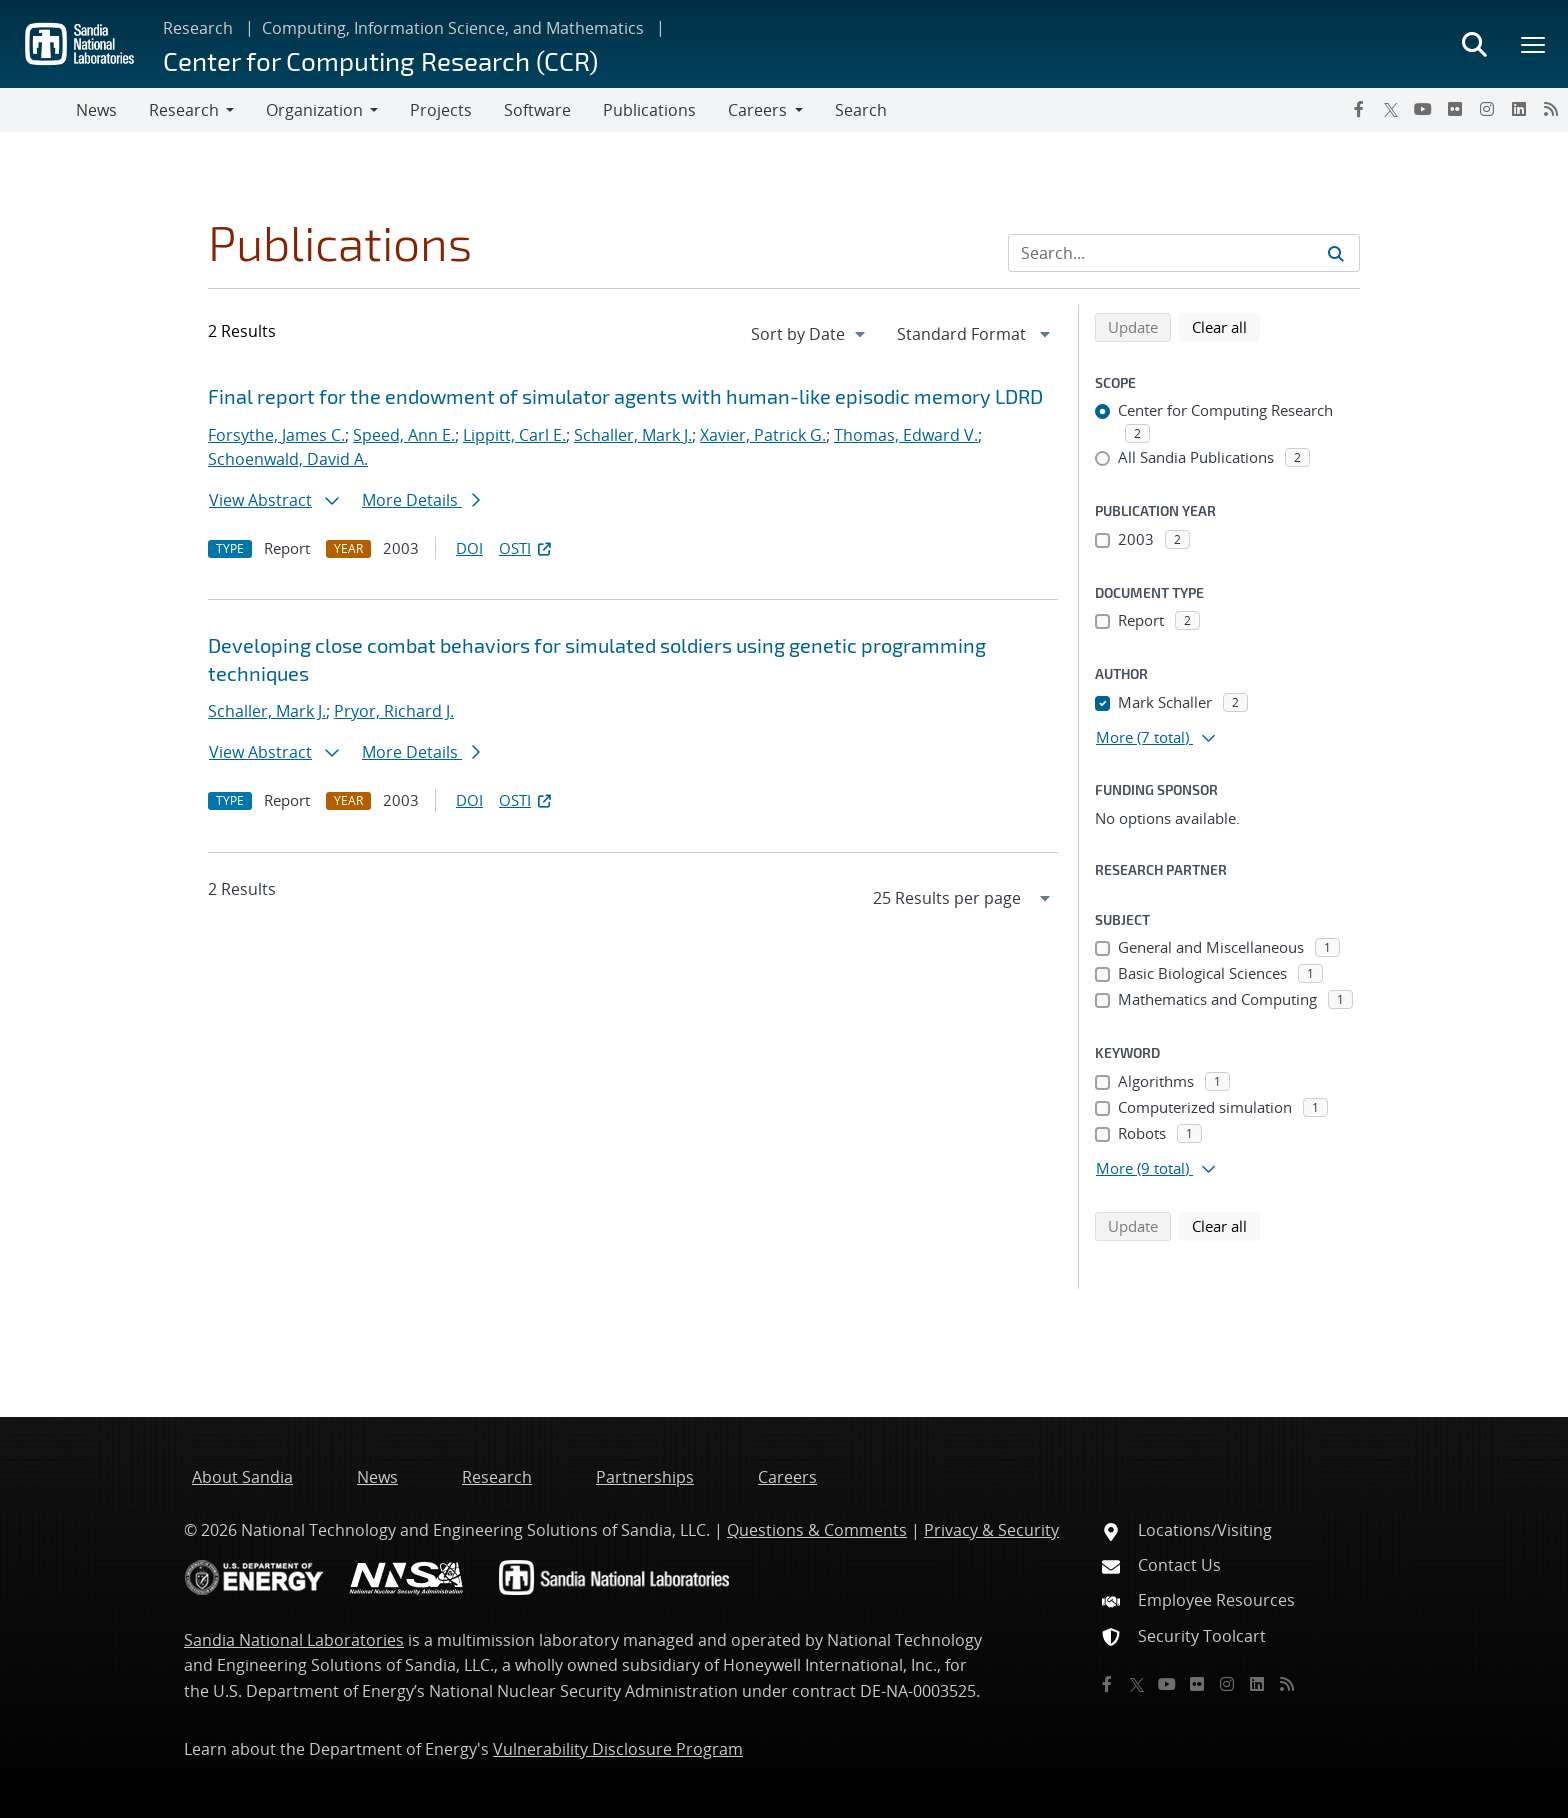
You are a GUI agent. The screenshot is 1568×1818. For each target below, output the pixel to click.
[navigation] (810, 334)
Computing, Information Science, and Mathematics (453, 28)
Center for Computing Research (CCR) (380, 60)
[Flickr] (1455, 109)
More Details (421, 500)
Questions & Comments (817, 1530)
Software (537, 110)
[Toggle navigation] (38, 110)
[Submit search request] (1336, 253)
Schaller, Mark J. (633, 435)
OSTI (527, 548)
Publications (649, 110)
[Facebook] (1359, 109)
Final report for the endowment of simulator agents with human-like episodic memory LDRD (625, 396)
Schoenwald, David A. (288, 459)
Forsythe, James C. (276, 435)
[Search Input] (1184, 253)
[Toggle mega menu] (1534, 44)
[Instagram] (1487, 109)
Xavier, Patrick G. (763, 435)
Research (198, 28)
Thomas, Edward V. (906, 435)
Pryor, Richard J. (394, 711)
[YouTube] (1423, 109)
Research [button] (184, 110)
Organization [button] (314, 110)
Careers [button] (757, 110)
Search (861, 110)
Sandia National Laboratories (294, 1640)
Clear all (1226, 326)
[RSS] (1551, 109)
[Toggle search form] (1474, 44)
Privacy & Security (991, 1530)
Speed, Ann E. (404, 435)
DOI (469, 548)
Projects (441, 110)
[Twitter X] (1391, 109)
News (96, 110)
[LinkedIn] (1519, 109)
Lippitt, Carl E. (514, 435)
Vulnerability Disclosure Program (618, 1749)
